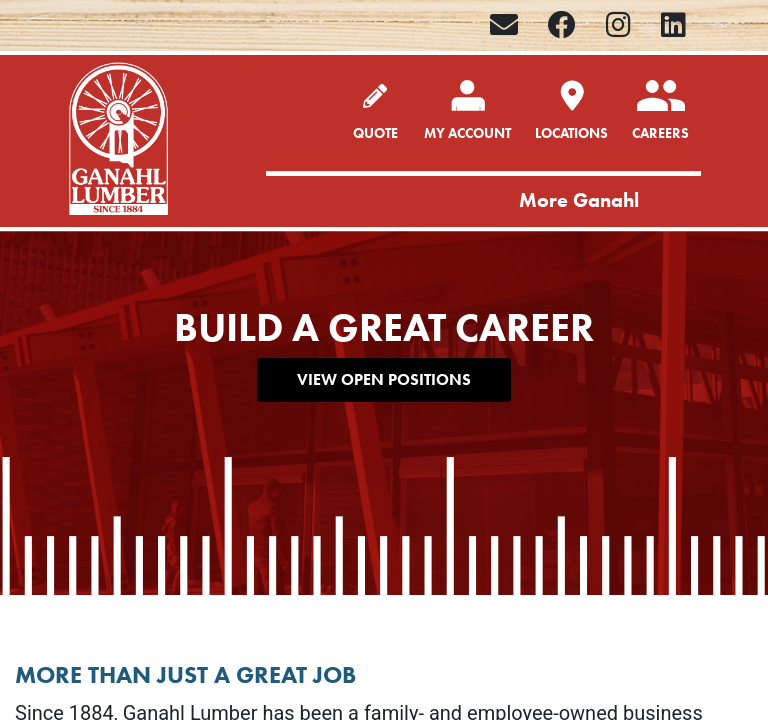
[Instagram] (618, 25)
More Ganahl (579, 200)
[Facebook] (562, 25)
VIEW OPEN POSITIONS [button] (384, 379)
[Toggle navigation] (680, 201)
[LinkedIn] (673, 25)
